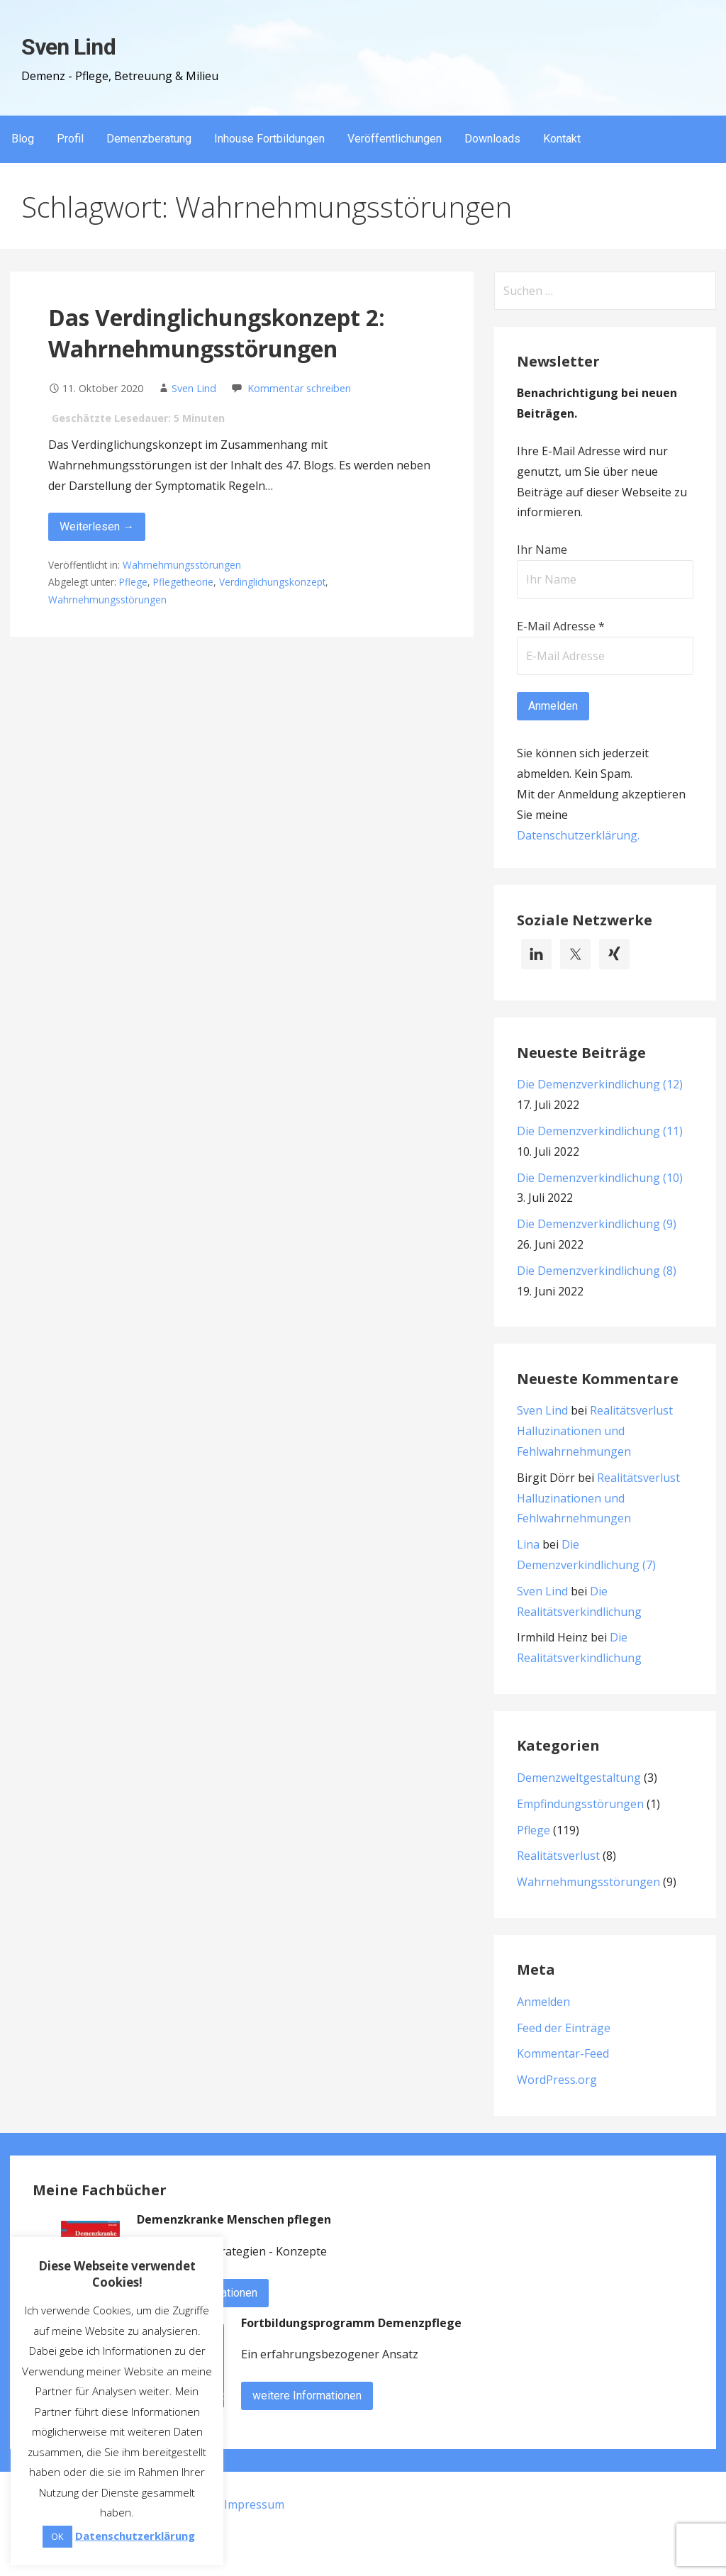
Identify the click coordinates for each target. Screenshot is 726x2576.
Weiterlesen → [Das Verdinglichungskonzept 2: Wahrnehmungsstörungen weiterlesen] (97, 526)
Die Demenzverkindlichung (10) (600, 1178)
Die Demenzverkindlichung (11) (600, 1131)
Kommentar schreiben (299, 388)
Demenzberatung (148, 138)
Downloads (492, 138)
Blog (22, 138)
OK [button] (57, 2536)
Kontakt (562, 138)
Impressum (254, 2504)
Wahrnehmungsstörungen (182, 564)
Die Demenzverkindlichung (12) (600, 1084)
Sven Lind (68, 46)
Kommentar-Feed (563, 2053)
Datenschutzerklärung (577, 835)
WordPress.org (557, 2079)
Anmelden (543, 2001)
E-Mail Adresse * (561, 626)
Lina (528, 1544)
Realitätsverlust (558, 1855)
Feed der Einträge (563, 2028)
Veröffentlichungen (394, 138)
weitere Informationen (307, 2395)
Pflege (133, 582)
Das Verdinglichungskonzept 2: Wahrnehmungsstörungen (216, 333)
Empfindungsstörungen (580, 1804)
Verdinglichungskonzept (272, 582)
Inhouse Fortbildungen (269, 138)
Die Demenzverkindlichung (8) (596, 1270)
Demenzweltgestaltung (579, 1777)
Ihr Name (542, 549)
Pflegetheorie (183, 582)
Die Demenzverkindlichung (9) (596, 1224)
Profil (70, 138)
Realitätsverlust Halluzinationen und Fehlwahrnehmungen (595, 1431)
